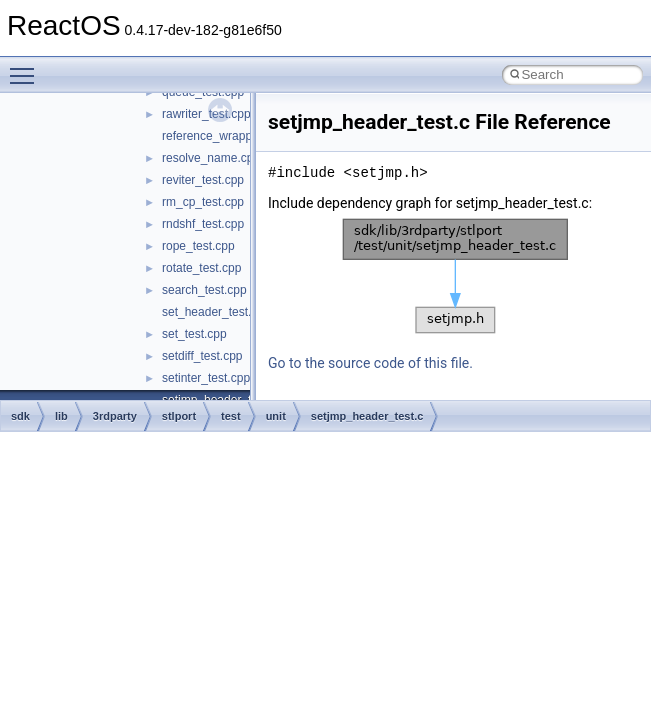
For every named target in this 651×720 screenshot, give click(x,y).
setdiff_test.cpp (202, 356)
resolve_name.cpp (211, 158)
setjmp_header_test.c (367, 416)
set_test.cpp (194, 334)
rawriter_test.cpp (206, 114)
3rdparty (115, 416)
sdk (20, 416)
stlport (179, 416)
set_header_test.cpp (216, 312)
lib (61, 416)
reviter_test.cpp (203, 180)
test (231, 416)
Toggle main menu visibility (27, 67)
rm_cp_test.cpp (203, 202)
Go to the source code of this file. (370, 363)
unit (276, 416)
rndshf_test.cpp (203, 224)
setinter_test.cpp (206, 378)
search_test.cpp (204, 290)
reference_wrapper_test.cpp (236, 136)
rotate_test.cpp (201, 268)
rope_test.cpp (198, 246)
